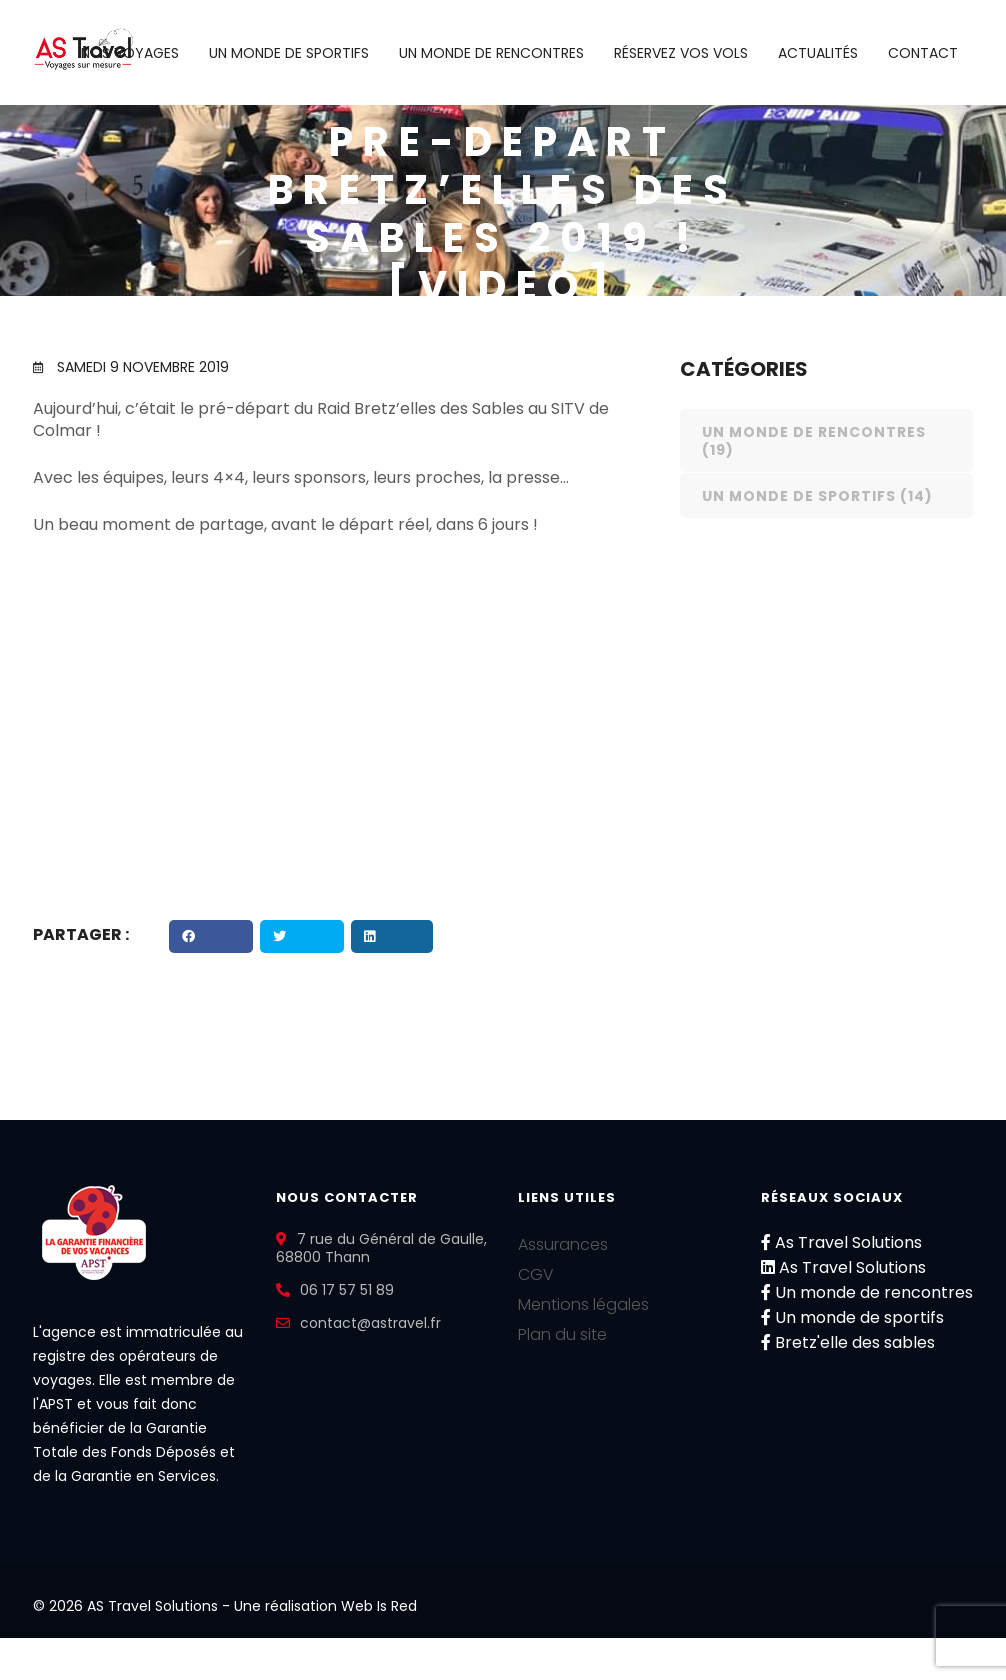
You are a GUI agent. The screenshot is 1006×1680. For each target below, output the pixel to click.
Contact (923, 53)
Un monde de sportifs (289, 53)
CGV (536, 1274)
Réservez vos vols (681, 53)
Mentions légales (583, 1304)
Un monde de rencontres (491, 53)
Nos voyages (130, 53)
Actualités (818, 53)
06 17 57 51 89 (347, 1290)
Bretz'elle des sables (848, 1342)
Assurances (563, 1244)
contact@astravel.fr (370, 1323)
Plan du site (562, 1334)
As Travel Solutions (841, 1242)
